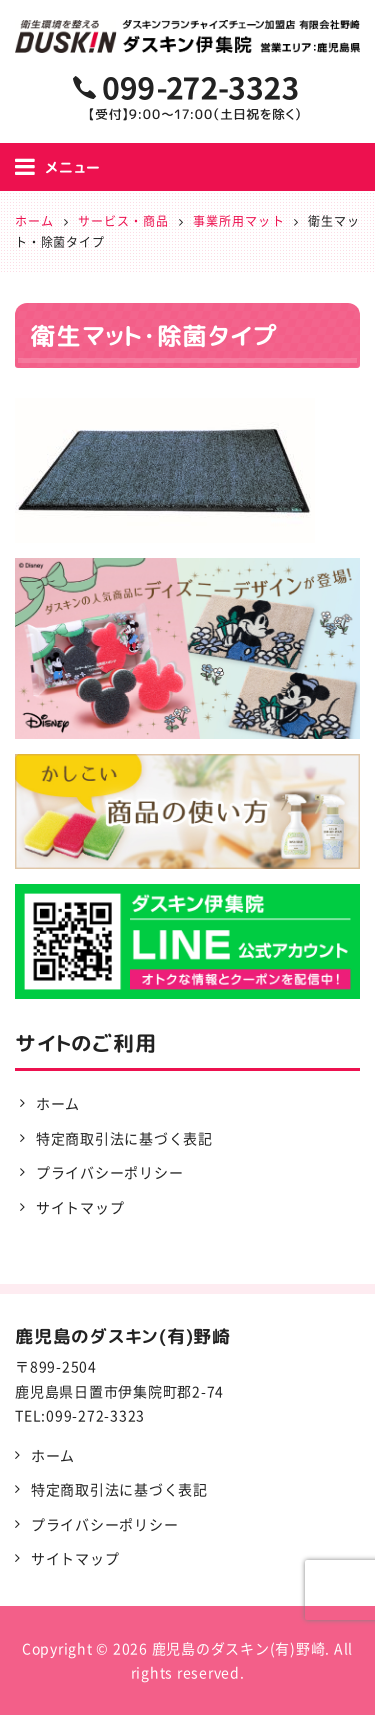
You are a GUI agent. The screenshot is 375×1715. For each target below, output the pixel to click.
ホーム (58, 1103)
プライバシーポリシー (110, 1172)
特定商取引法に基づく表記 (124, 1138)
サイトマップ (80, 1207)
